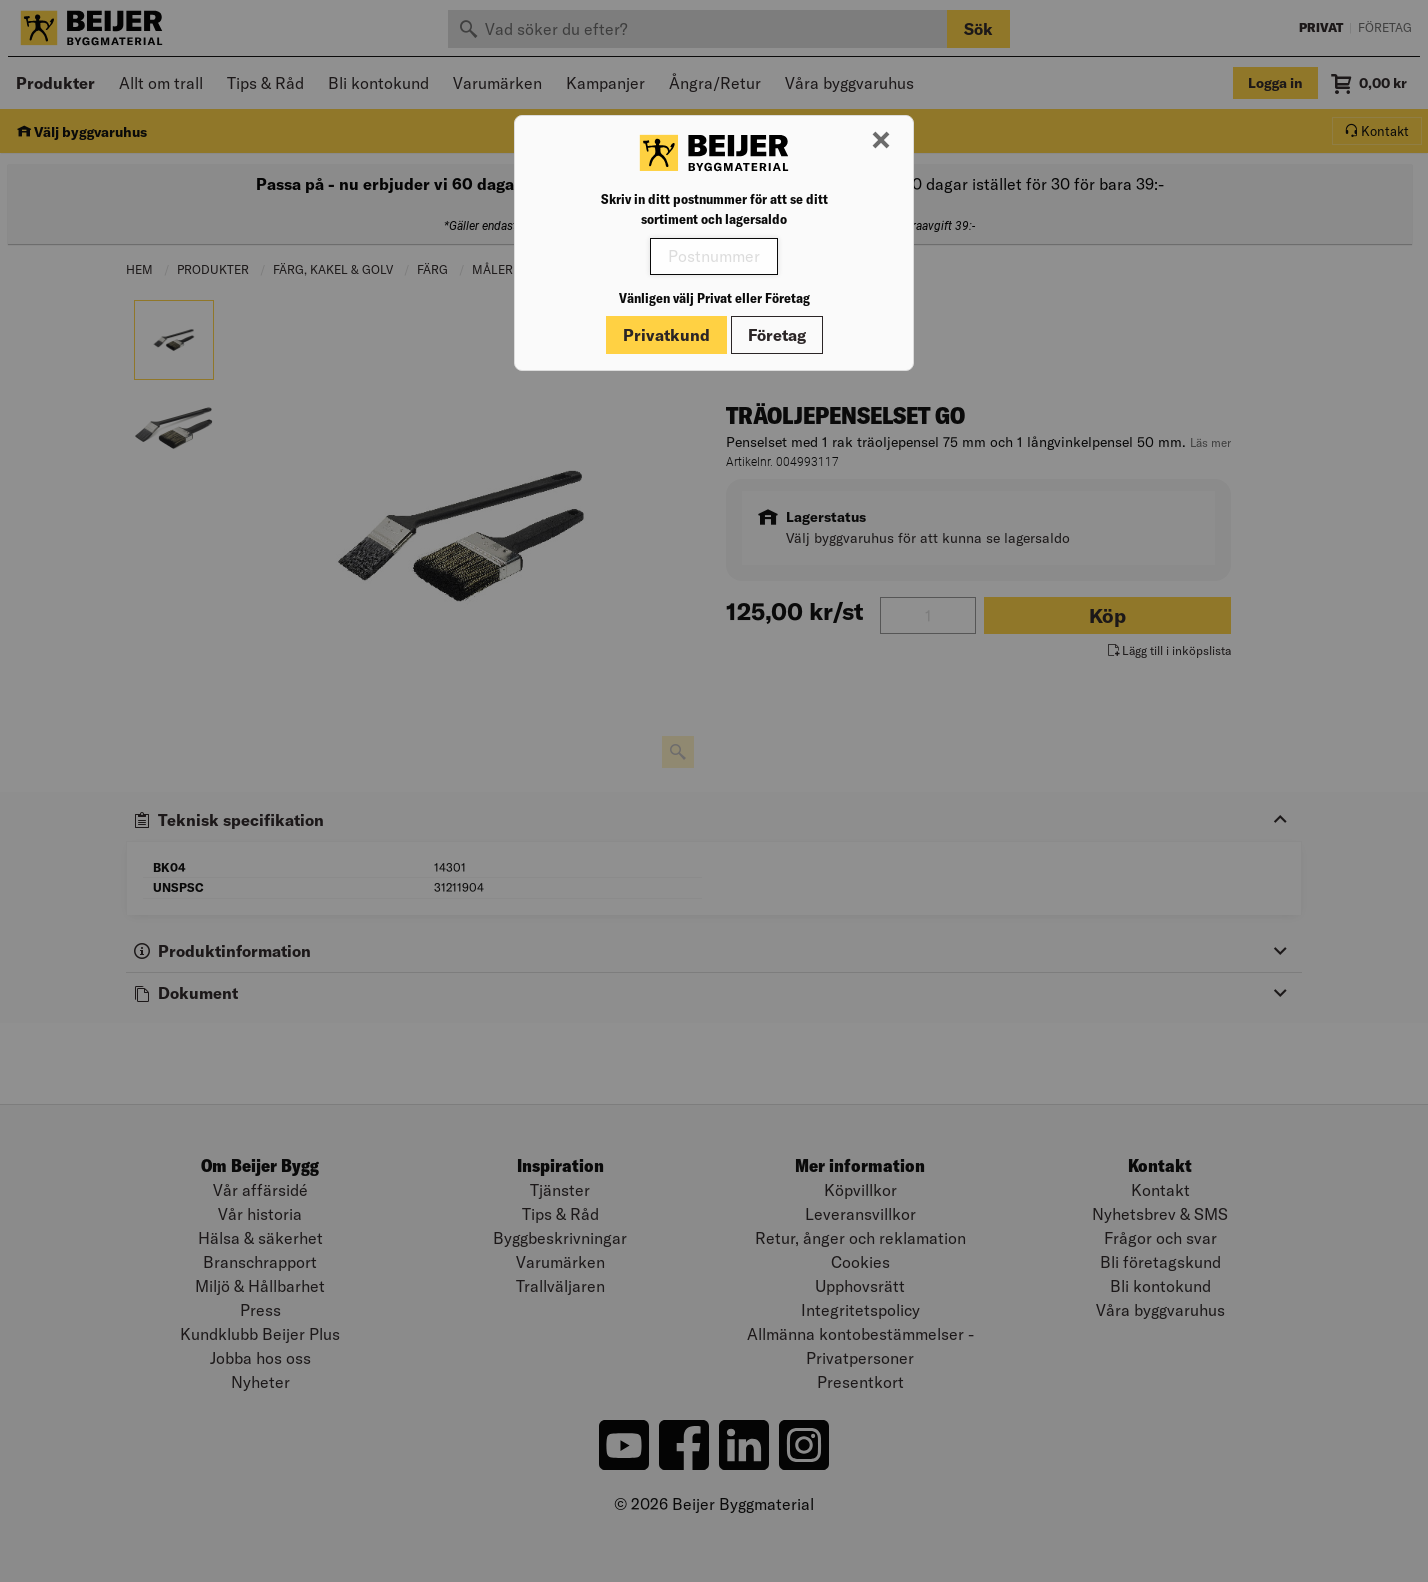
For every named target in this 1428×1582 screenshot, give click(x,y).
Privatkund (666, 335)
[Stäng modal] (881, 141)
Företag (777, 335)
